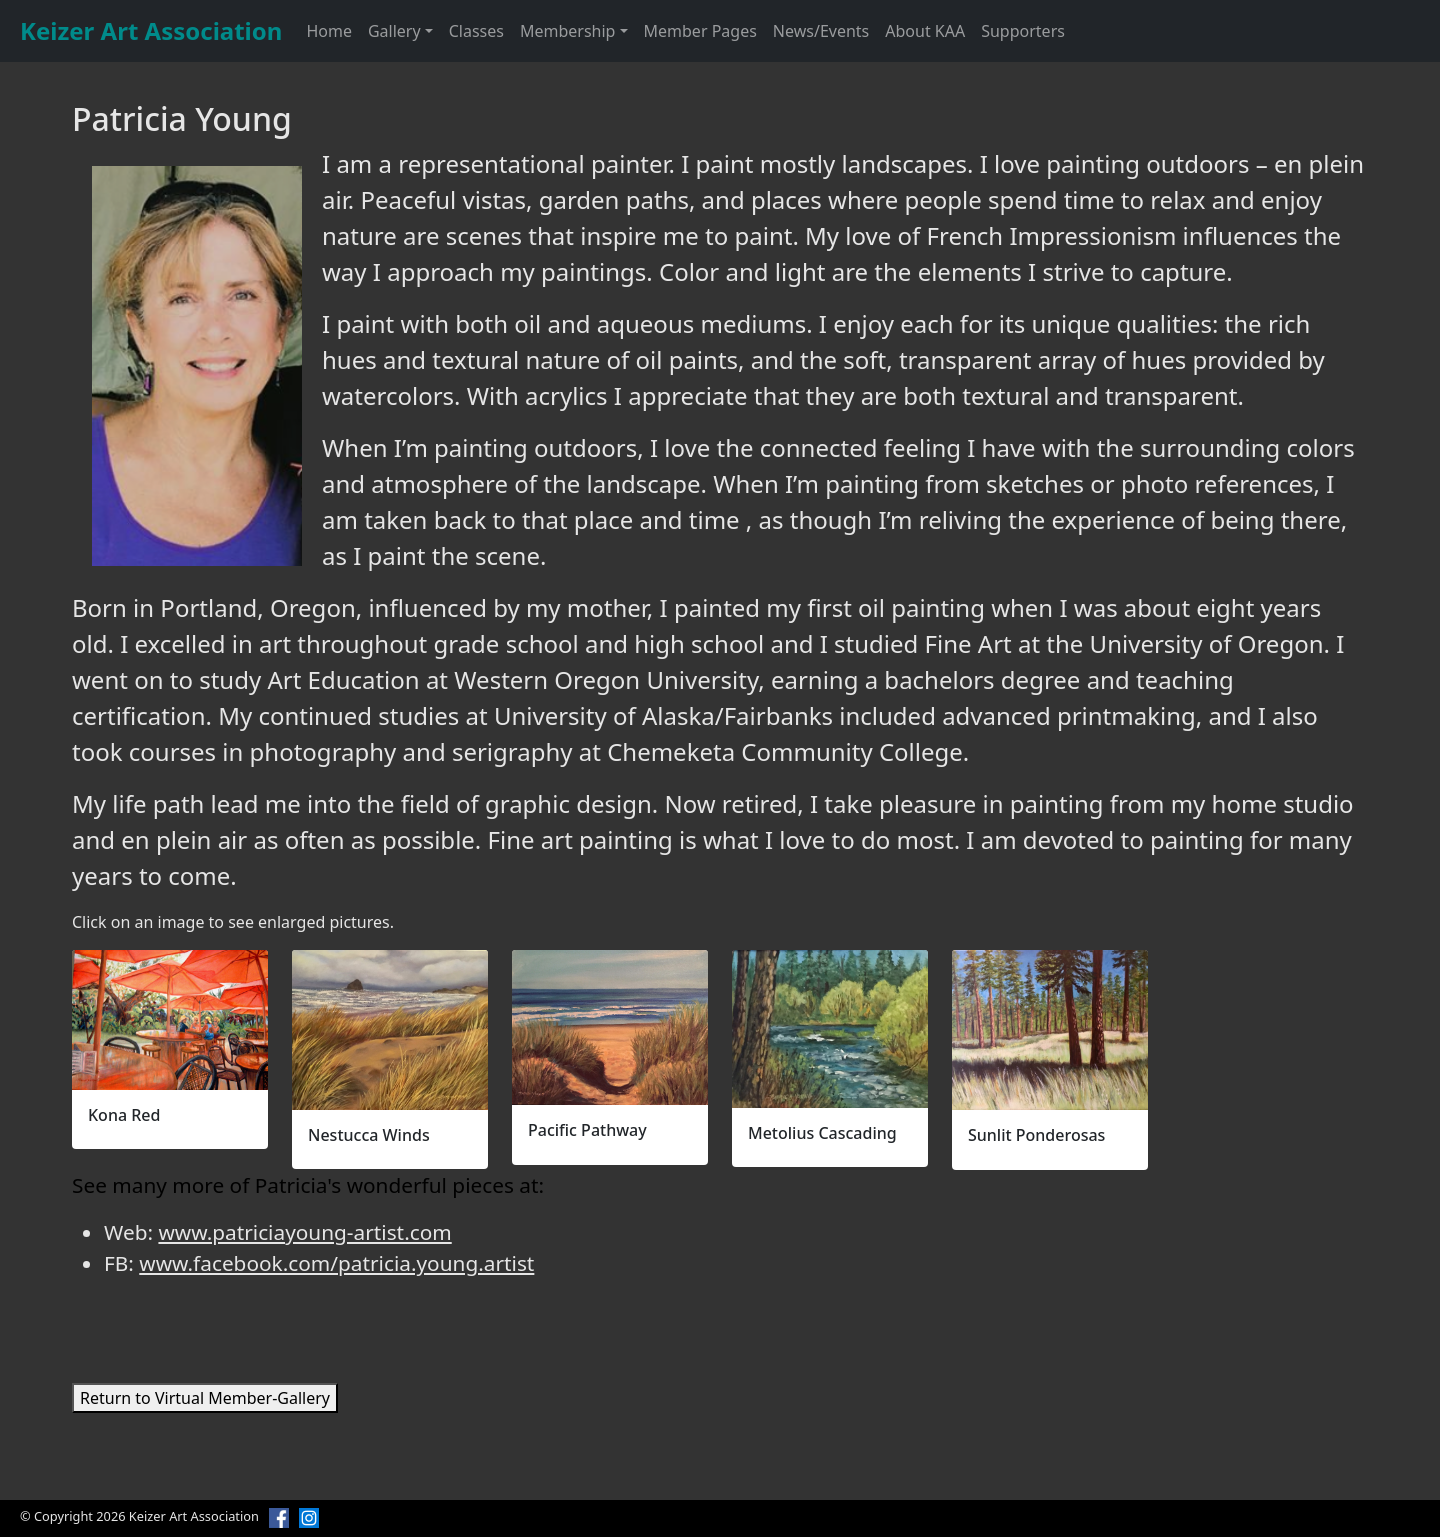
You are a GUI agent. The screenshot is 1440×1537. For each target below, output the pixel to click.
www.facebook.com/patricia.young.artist (336, 1263)
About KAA (925, 31)
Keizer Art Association (151, 30)
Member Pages (700, 31)
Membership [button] (568, 31)
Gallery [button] (394, 31)
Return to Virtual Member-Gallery (205, 1398)
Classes (476, 31)
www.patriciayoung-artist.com (304, 1232)
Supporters (1023, 31)
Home (329, 31)
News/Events (821, 31)
